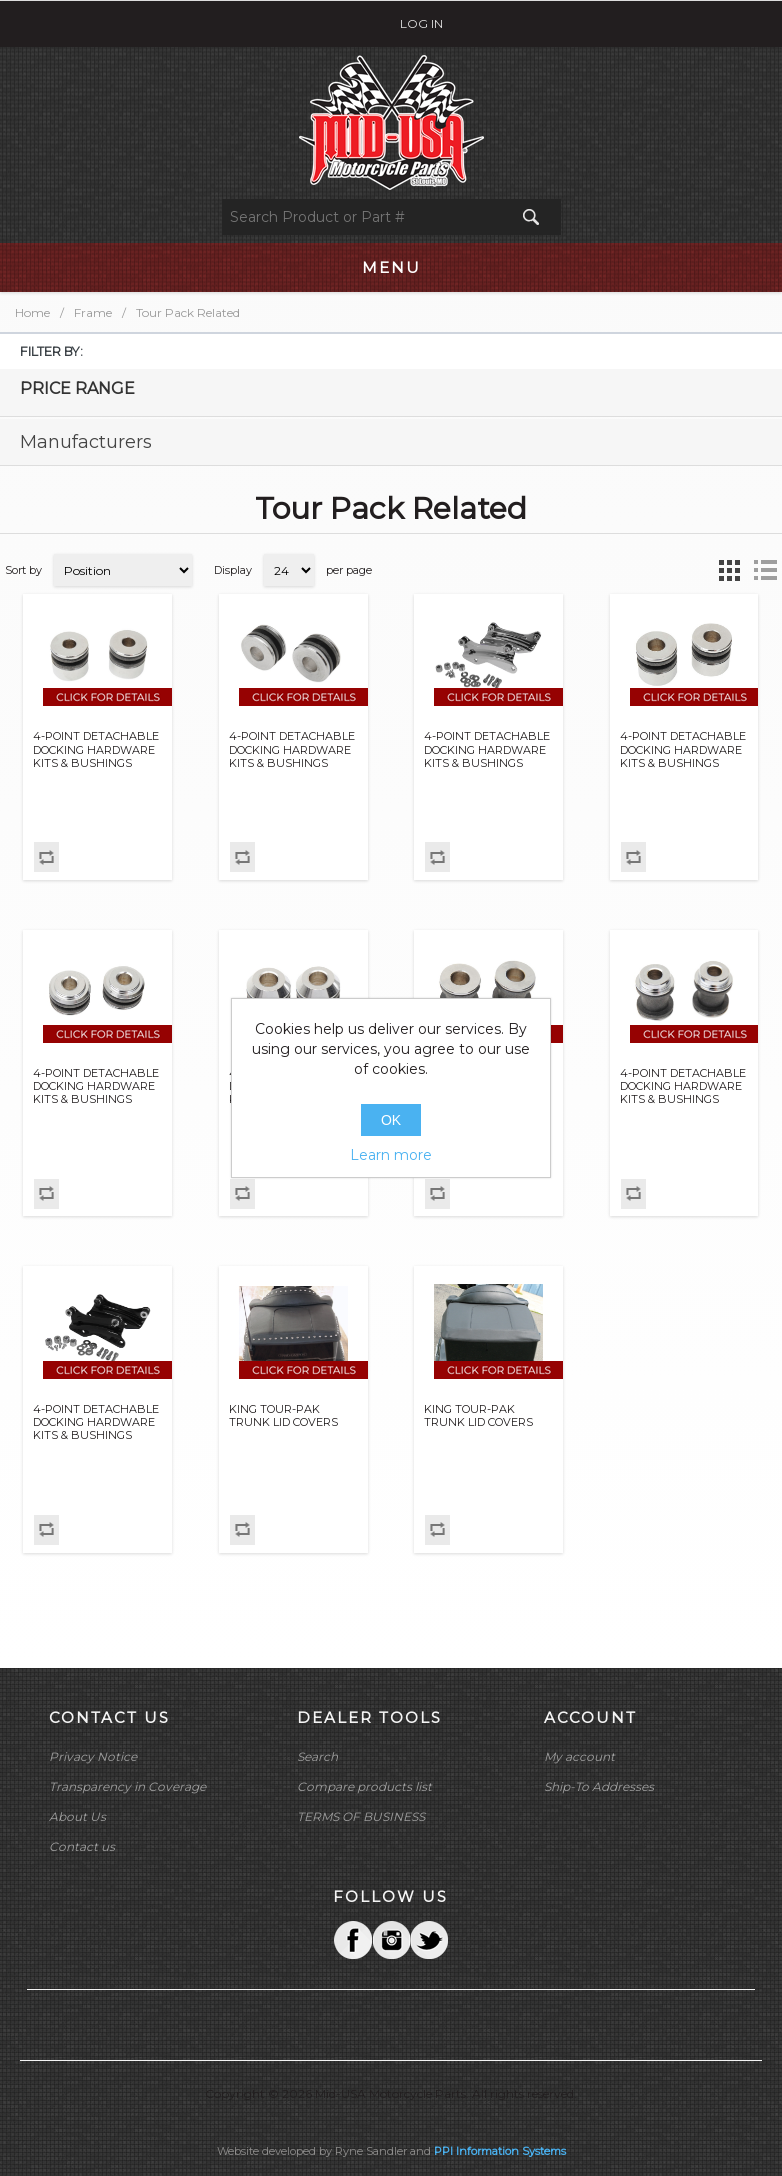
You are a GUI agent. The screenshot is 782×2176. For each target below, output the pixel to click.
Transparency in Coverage (127, 1786)
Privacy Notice (93, 1756)
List (765, 570)
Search (317, 1756)
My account (579, 1756)
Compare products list (364, 1786)
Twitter (391, 1940)
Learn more (391, 1155)
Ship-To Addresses (599, 1786)
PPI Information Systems (500, 2151)
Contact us (82, 1846)
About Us (77, 1816)
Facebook (353, 1940)
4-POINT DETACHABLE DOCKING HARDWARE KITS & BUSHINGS (96, 749)
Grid (729, 570)
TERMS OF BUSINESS (361, 1816)
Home (32, 312)
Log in (421, 23)
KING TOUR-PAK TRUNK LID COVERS (283, 1416)
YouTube (429, 1940)
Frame (93, 312)
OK (391, 1120)
